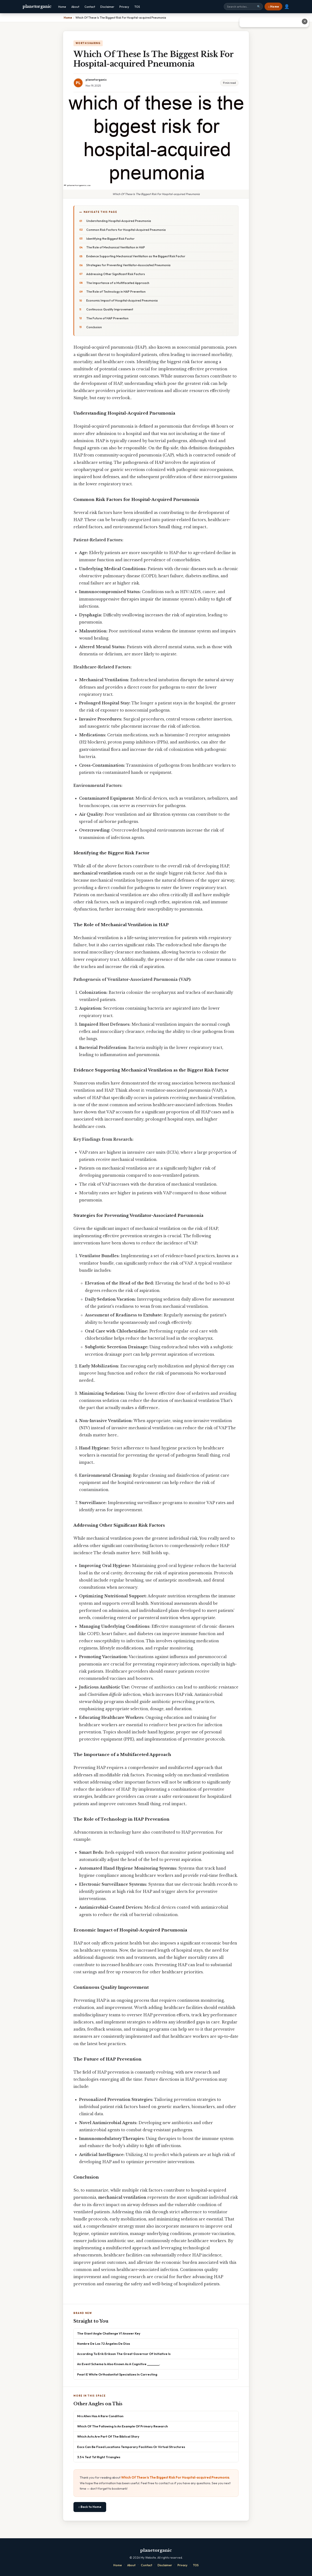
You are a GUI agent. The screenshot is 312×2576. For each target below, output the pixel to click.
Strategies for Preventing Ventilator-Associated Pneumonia (128, 265)
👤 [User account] (286, 6)
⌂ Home (273, 6)
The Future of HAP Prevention (107, 318)
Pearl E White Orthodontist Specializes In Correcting (117, 2374)
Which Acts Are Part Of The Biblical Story (108, 2436)
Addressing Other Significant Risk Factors (115, 274)
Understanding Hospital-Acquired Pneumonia (118, 221)
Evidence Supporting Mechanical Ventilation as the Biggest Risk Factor (135, 256)
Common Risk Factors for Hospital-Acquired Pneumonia (126, 230)
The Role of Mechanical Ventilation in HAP (115, 247)
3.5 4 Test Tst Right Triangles (98, 2457)
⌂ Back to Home (89, 2507)
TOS (137, 6)
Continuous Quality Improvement (109, 309)
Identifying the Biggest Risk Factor (110, 239)
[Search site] (243, 6)
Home (62, 6)
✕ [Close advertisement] (304, 21)
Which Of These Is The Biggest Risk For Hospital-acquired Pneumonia (175, 2477)
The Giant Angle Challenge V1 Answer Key (108, 2333)
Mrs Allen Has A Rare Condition (100, 2416)
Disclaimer (107, 6)
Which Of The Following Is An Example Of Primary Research (122, 2426)
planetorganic (37, 6)
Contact (89, 6)
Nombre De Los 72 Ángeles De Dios (103, 2343)
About (75, 6)
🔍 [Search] (258, 6)
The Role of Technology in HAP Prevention (116, 292)
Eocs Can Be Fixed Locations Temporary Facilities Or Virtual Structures (131, 2447)
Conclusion (94, 327)
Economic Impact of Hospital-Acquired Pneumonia (122, 300)
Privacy (124, 6)
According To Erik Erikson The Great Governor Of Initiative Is (124, 2354)
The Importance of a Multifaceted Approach (117, 283)
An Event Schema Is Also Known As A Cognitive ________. (118, 2364)
